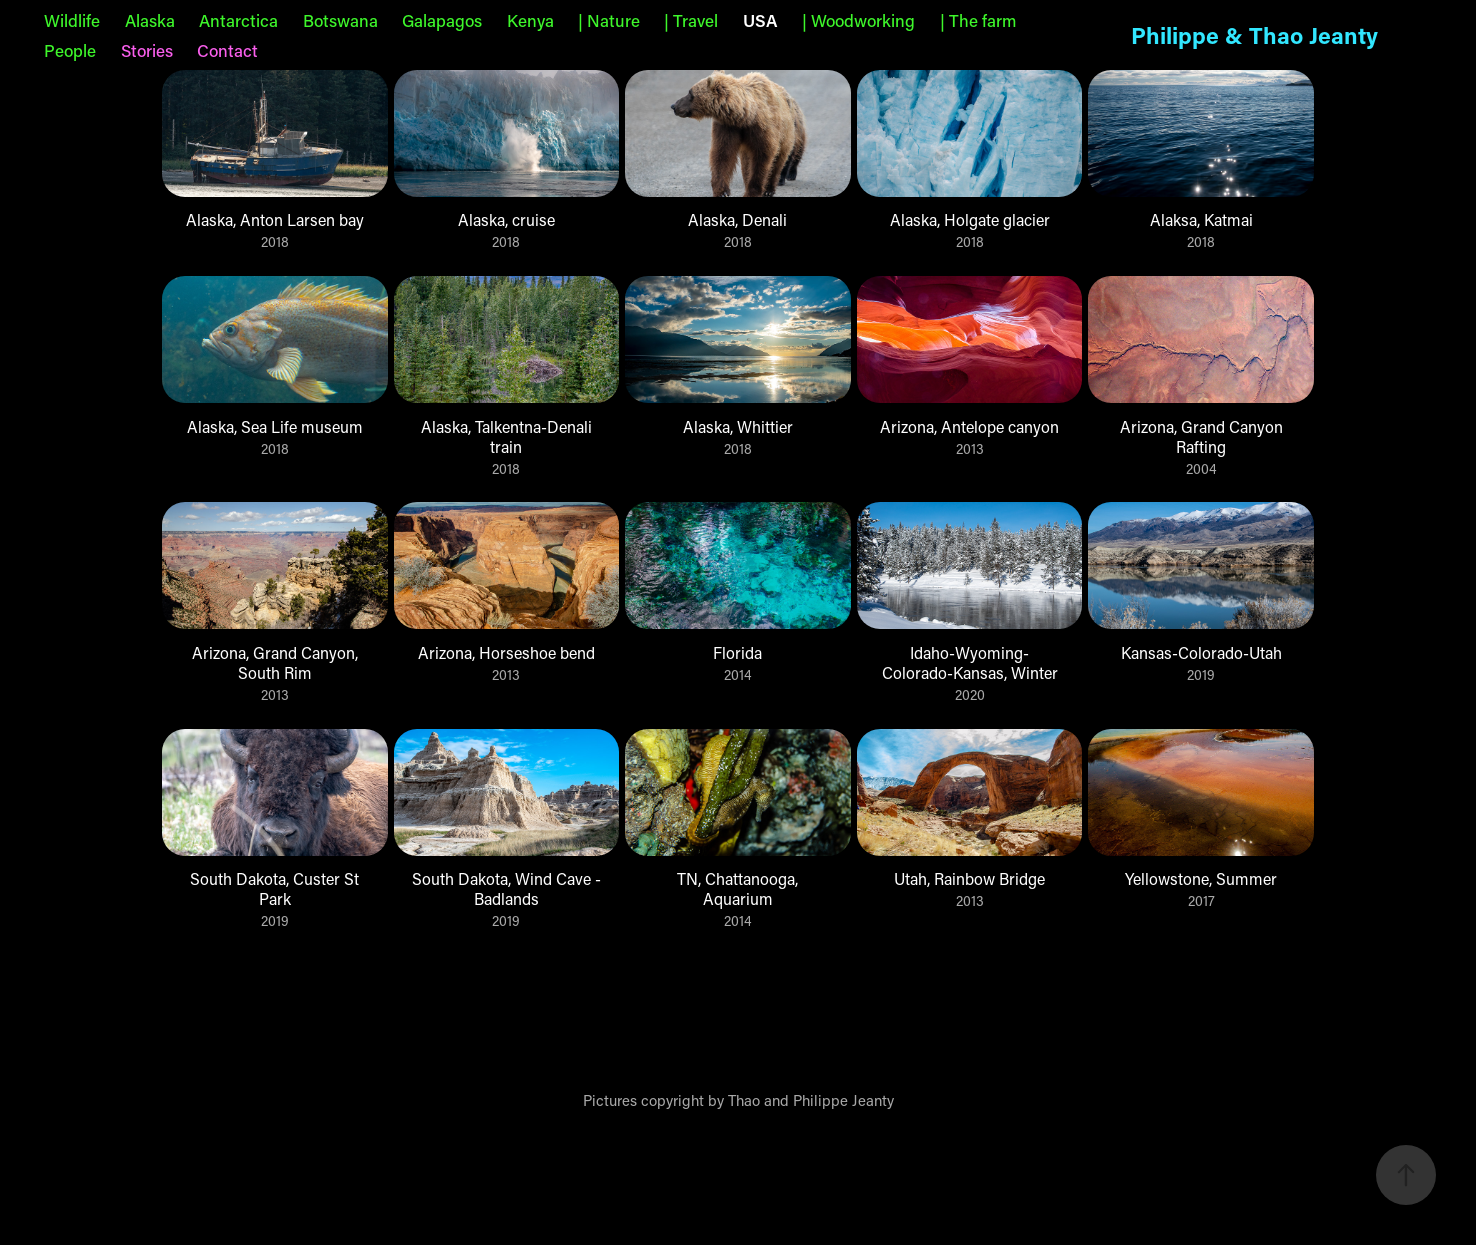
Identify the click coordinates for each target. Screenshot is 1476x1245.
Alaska (150, 20)
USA (760, 20)
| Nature (609, 20)
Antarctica (238, 20)
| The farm (978, 20)
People (70, 50)
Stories (147, 50)
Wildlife (72, 20)
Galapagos (442, 20)
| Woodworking (858, 20)
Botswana (340, 20)
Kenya (530, 20)
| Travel (691, 20)
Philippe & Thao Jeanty (1254, 35)
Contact (227, 50)
